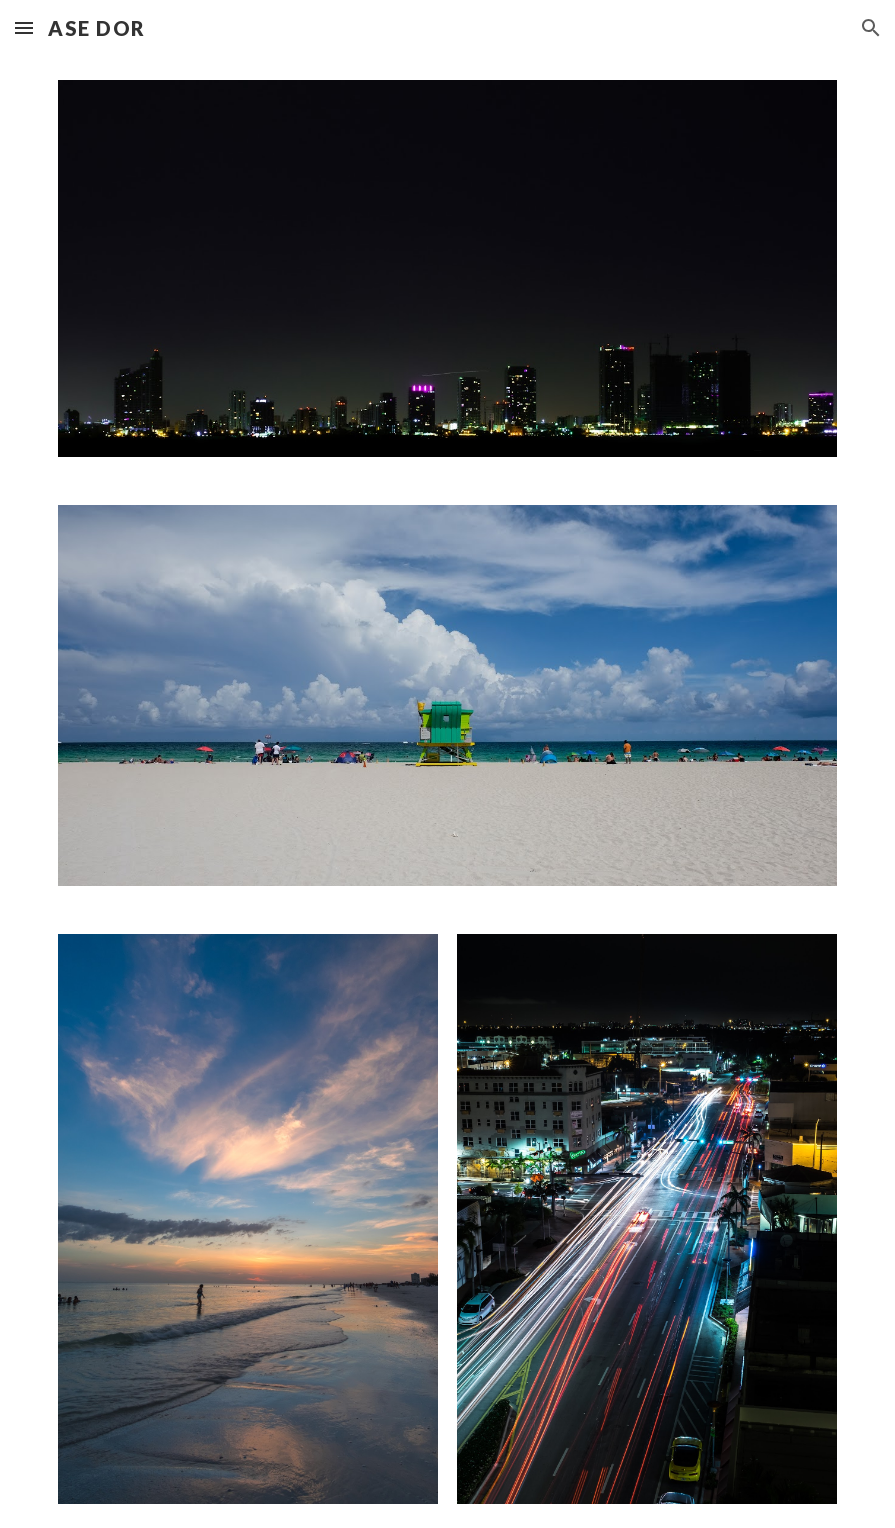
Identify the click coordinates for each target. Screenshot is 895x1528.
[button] (24, 27)
